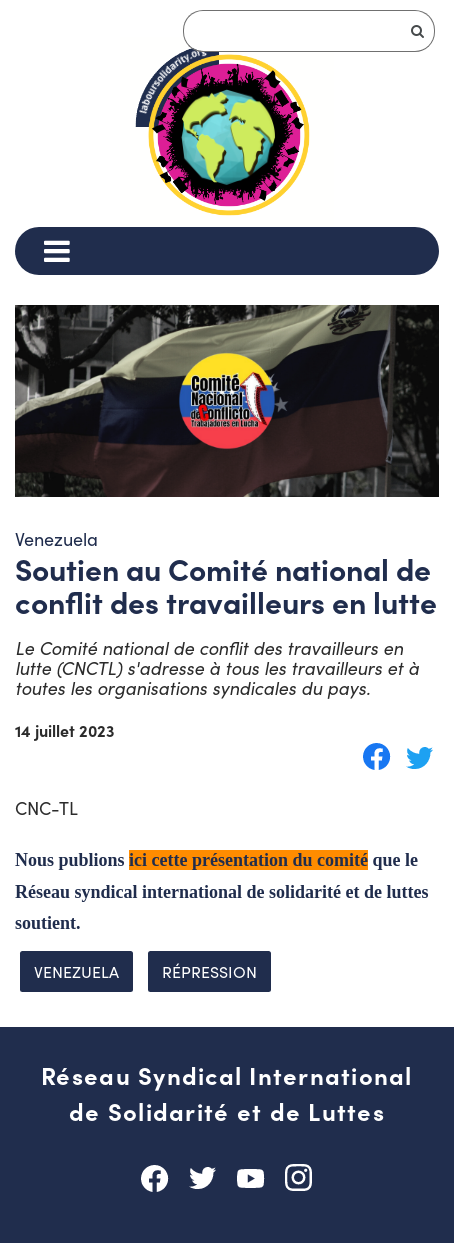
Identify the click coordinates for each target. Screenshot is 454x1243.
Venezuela (76, 971)
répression (209, 971)
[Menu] (56, 251)
